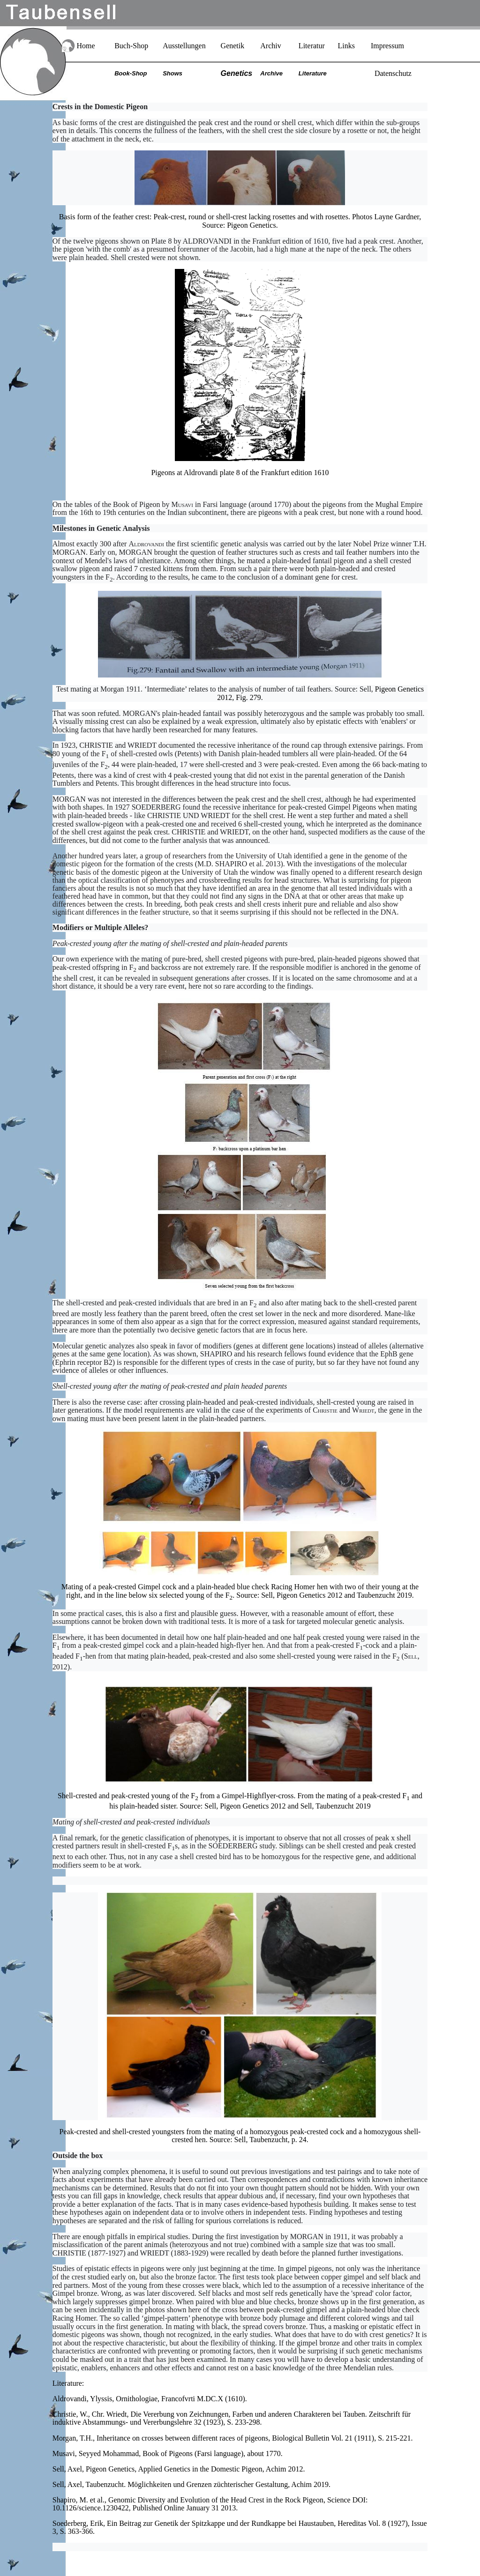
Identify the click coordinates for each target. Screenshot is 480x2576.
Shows (172, 73)
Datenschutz (393, 73)
